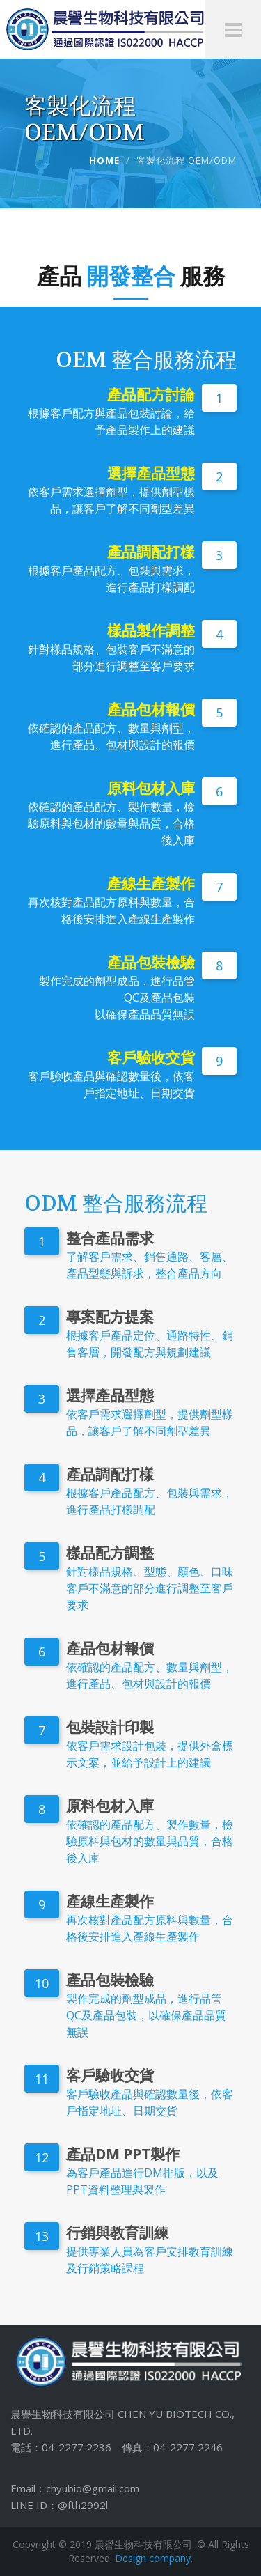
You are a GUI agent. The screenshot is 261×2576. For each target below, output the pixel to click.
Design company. (154, 2558)
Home (104, 160)
